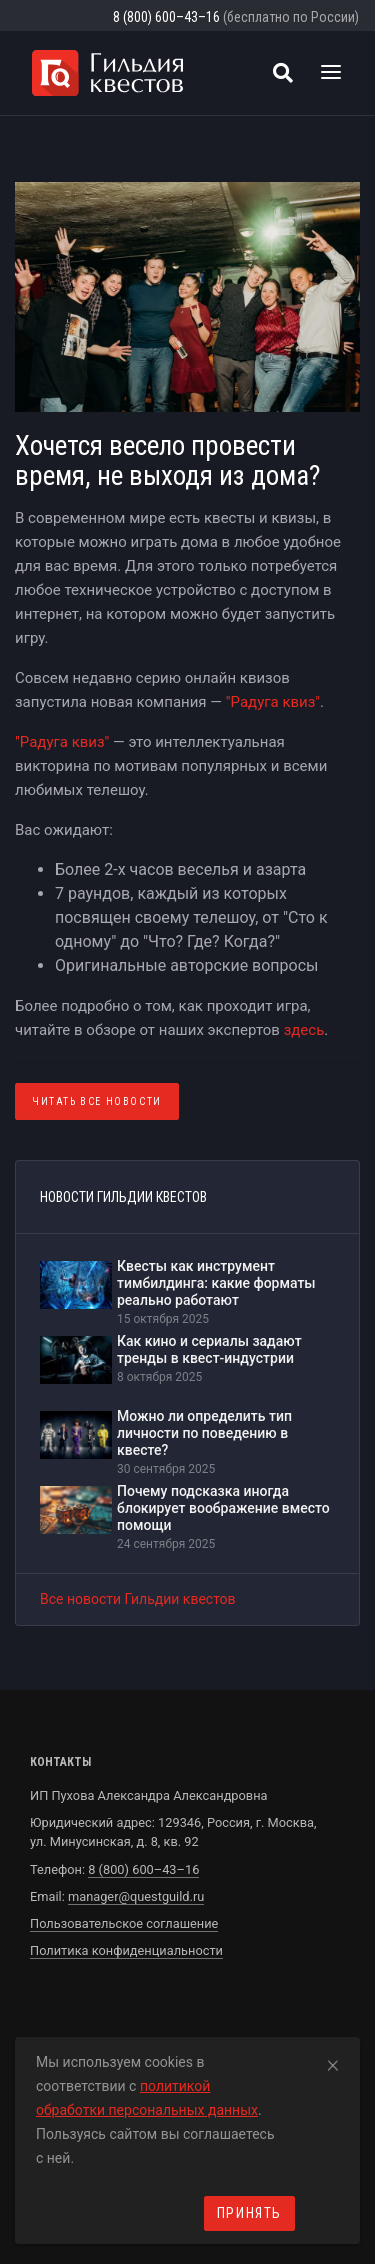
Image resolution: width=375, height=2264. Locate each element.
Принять (249, 2213)
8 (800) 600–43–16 (166, 17)
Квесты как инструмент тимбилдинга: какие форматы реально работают (216, 1283)
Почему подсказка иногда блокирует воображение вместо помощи (223, 1508)
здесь (304, 1030)
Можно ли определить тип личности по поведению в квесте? (204, 1433)
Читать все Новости (97, 1101)
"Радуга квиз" (273, 702)
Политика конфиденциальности (126, 1950)
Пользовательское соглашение (124, 1923)
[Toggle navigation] (331, 73)
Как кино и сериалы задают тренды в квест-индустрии (209, 1349)
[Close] (333, 2062)
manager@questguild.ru (136, 1896)
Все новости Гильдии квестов (138, 1599)
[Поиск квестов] (283, 73)
